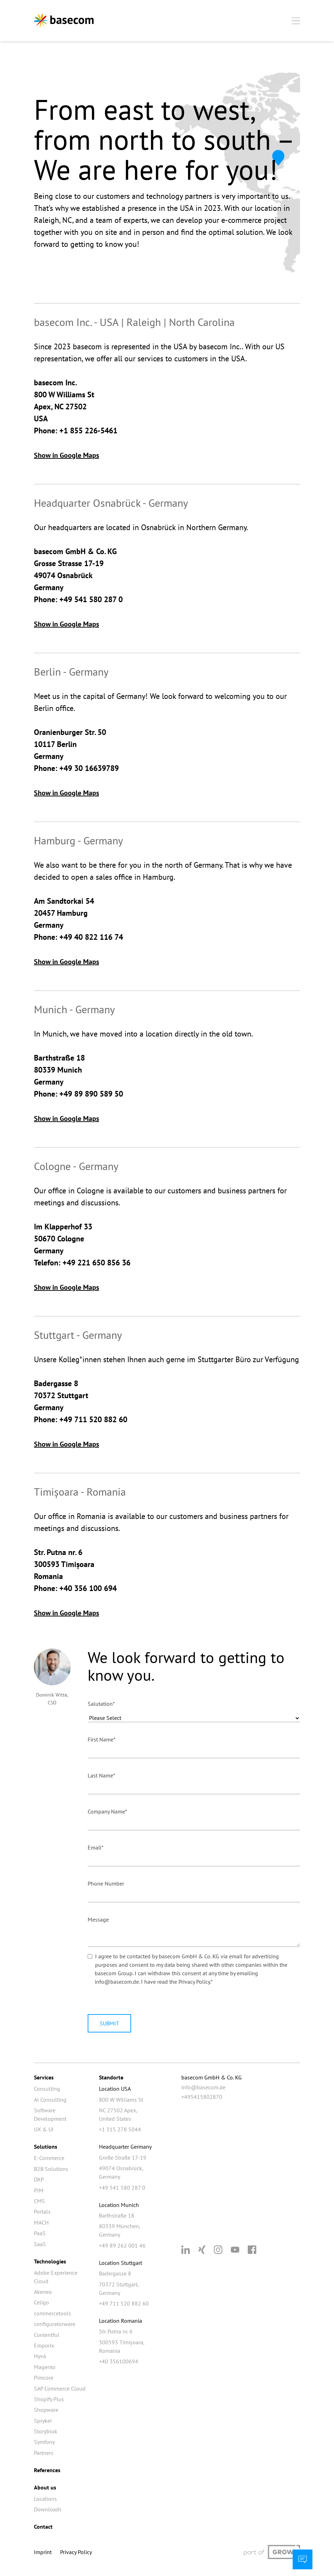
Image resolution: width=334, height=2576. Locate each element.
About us (45, 2487)
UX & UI (44, 2129)
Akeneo (43, 2291)
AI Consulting (50, 2099)
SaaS (40, 2244)
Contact (43, 2526)
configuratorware (54, 2323)
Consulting (47, 2088)
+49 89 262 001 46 (122, 2245)
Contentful (46, 2334)
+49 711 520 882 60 (124, 2303)
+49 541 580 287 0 (122, 2187)
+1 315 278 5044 (120, 2129)
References (47, 2470)
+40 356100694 (118, 2361)
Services (44, 2077)
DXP (39, 2179)
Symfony (44, 2441)
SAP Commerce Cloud (60, 2388)
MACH (41, 2222)
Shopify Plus (49, 2399)
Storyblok (45, 2431)
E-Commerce (49, 2157)
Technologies (50, 2261)
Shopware (46, 2409)
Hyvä (40, 2356)
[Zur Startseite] (64, 21)
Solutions (45, 2146)
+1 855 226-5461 (88, 430)
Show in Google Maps (66, 455)
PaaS (40, 2233)
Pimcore (43, 2377)
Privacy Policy (194, 1981)
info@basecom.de (203, 2087)
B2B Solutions (51, 2168)
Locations (45, 2498)
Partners (43, 2452)
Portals (42, 2211)
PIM (38, 2190)
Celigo (41, 2302)
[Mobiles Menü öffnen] (296, 21)
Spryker (43, 2420)
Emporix (44, 2345)
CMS (39, 2200)
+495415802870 (201, 2096)
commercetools (52, 2313)
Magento (44, 2366)
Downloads (47, 2509)
